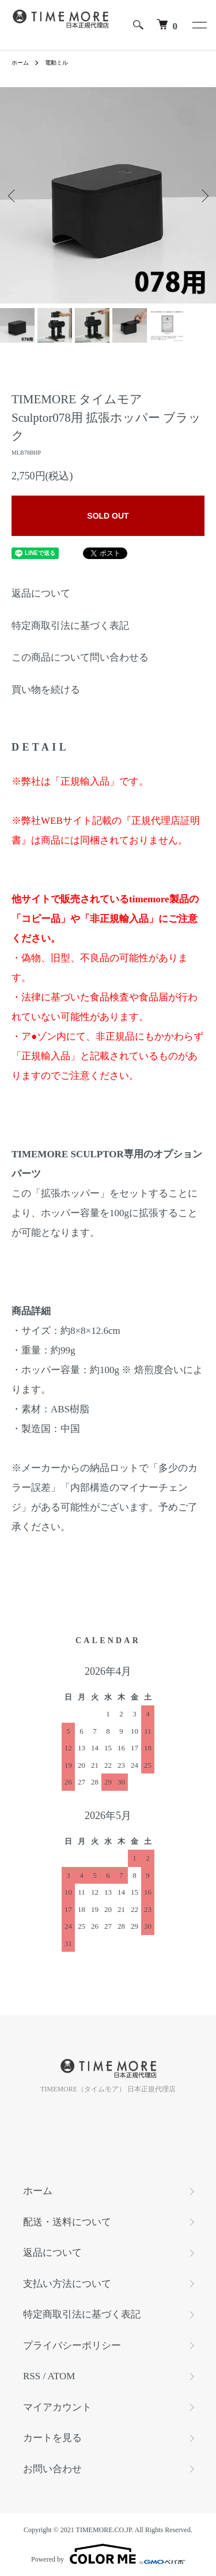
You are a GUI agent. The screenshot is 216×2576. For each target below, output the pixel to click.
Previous (13, 195)
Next (203, 195)
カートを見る (52, 2437)
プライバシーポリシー (72, 2345)
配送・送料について (67, 2222)
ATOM (61, 2376)
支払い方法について (67, 2283)
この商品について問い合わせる (80, 657)
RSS (31, 2376)
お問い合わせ (52, 2468)
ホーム (20, 62)
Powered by (108, 2554)
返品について (41, 593)
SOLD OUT (107, 515)
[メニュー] (198, 25)
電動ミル (56, 62)
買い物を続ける (46, 689)
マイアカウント (57, 2407)
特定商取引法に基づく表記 (70, 625)
